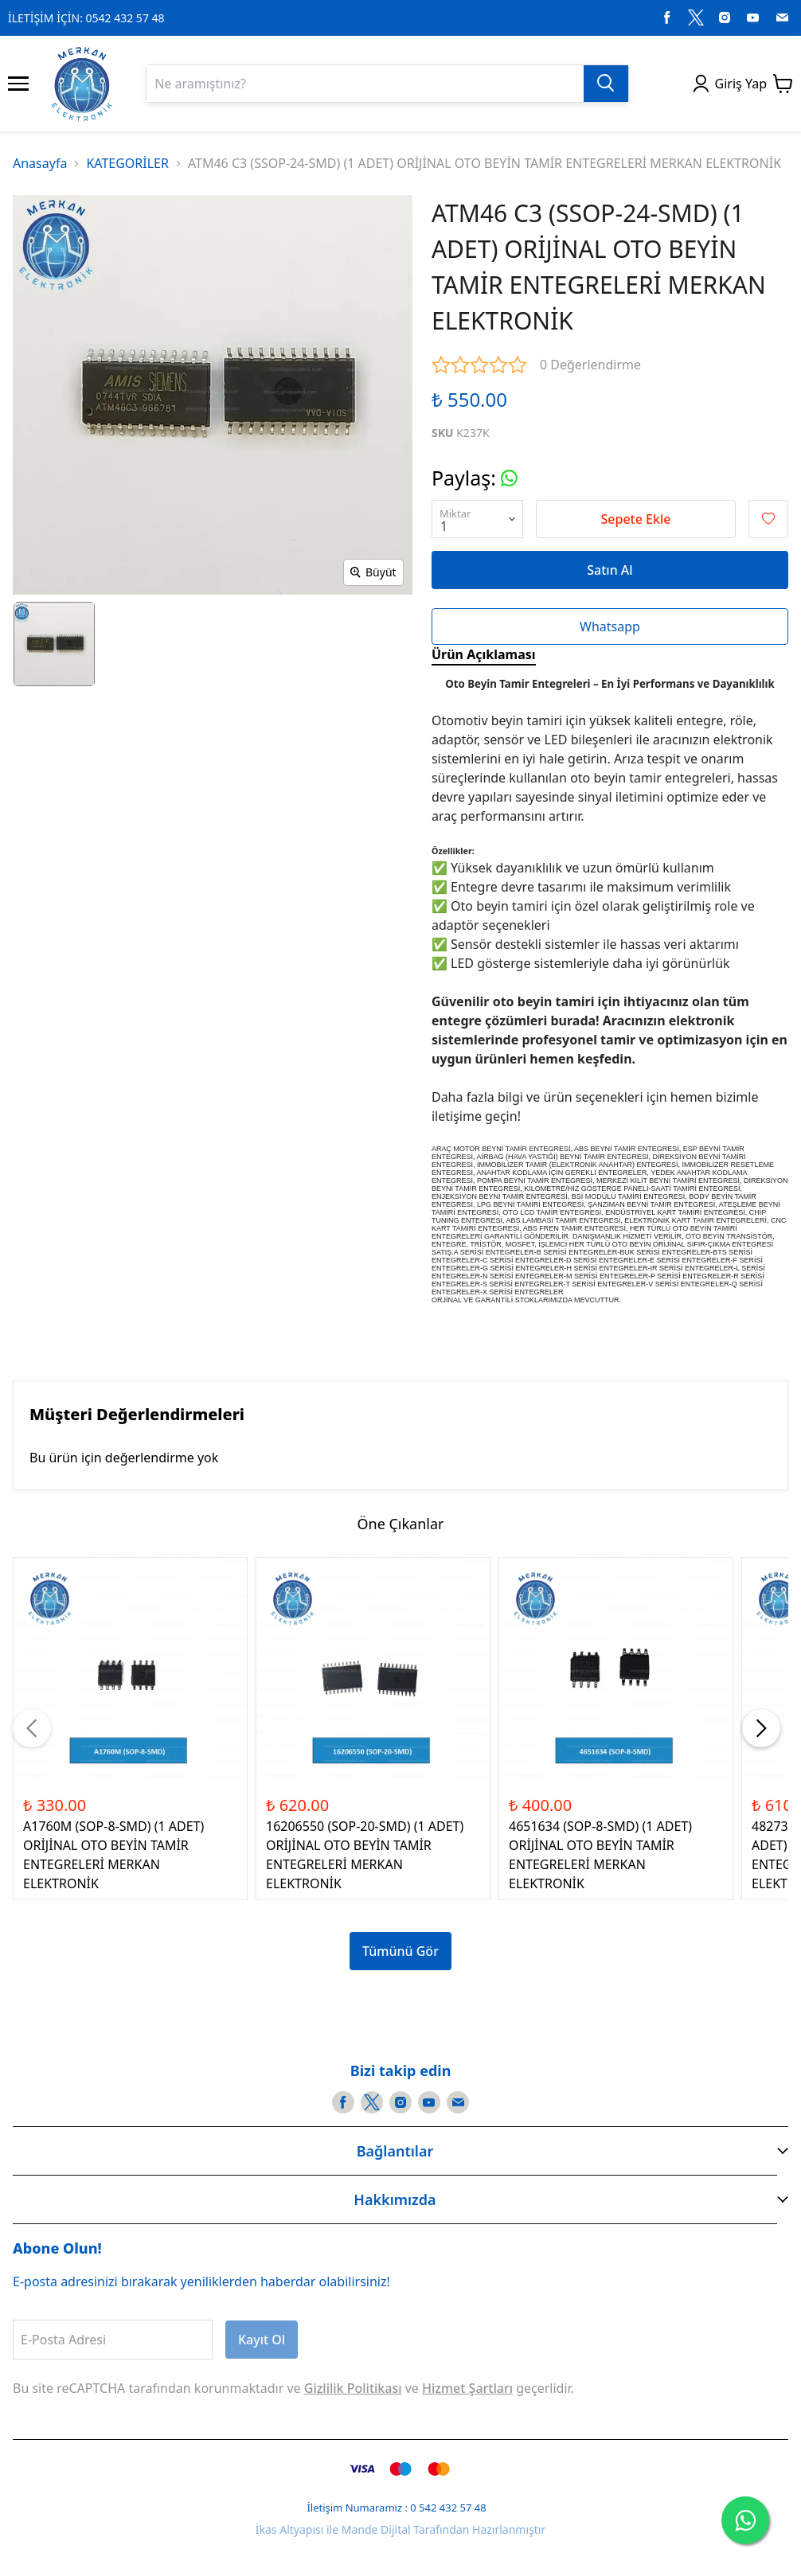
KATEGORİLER (127, 163)
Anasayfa (40, 163)
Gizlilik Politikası (353, 2388)
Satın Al (609, 570)
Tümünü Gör (400, 1951)
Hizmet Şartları (467, 2388)
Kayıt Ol (261, 2339)
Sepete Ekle (636, 519)
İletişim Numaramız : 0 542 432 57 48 (396, 2507)
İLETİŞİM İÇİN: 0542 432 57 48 (86, 17)
